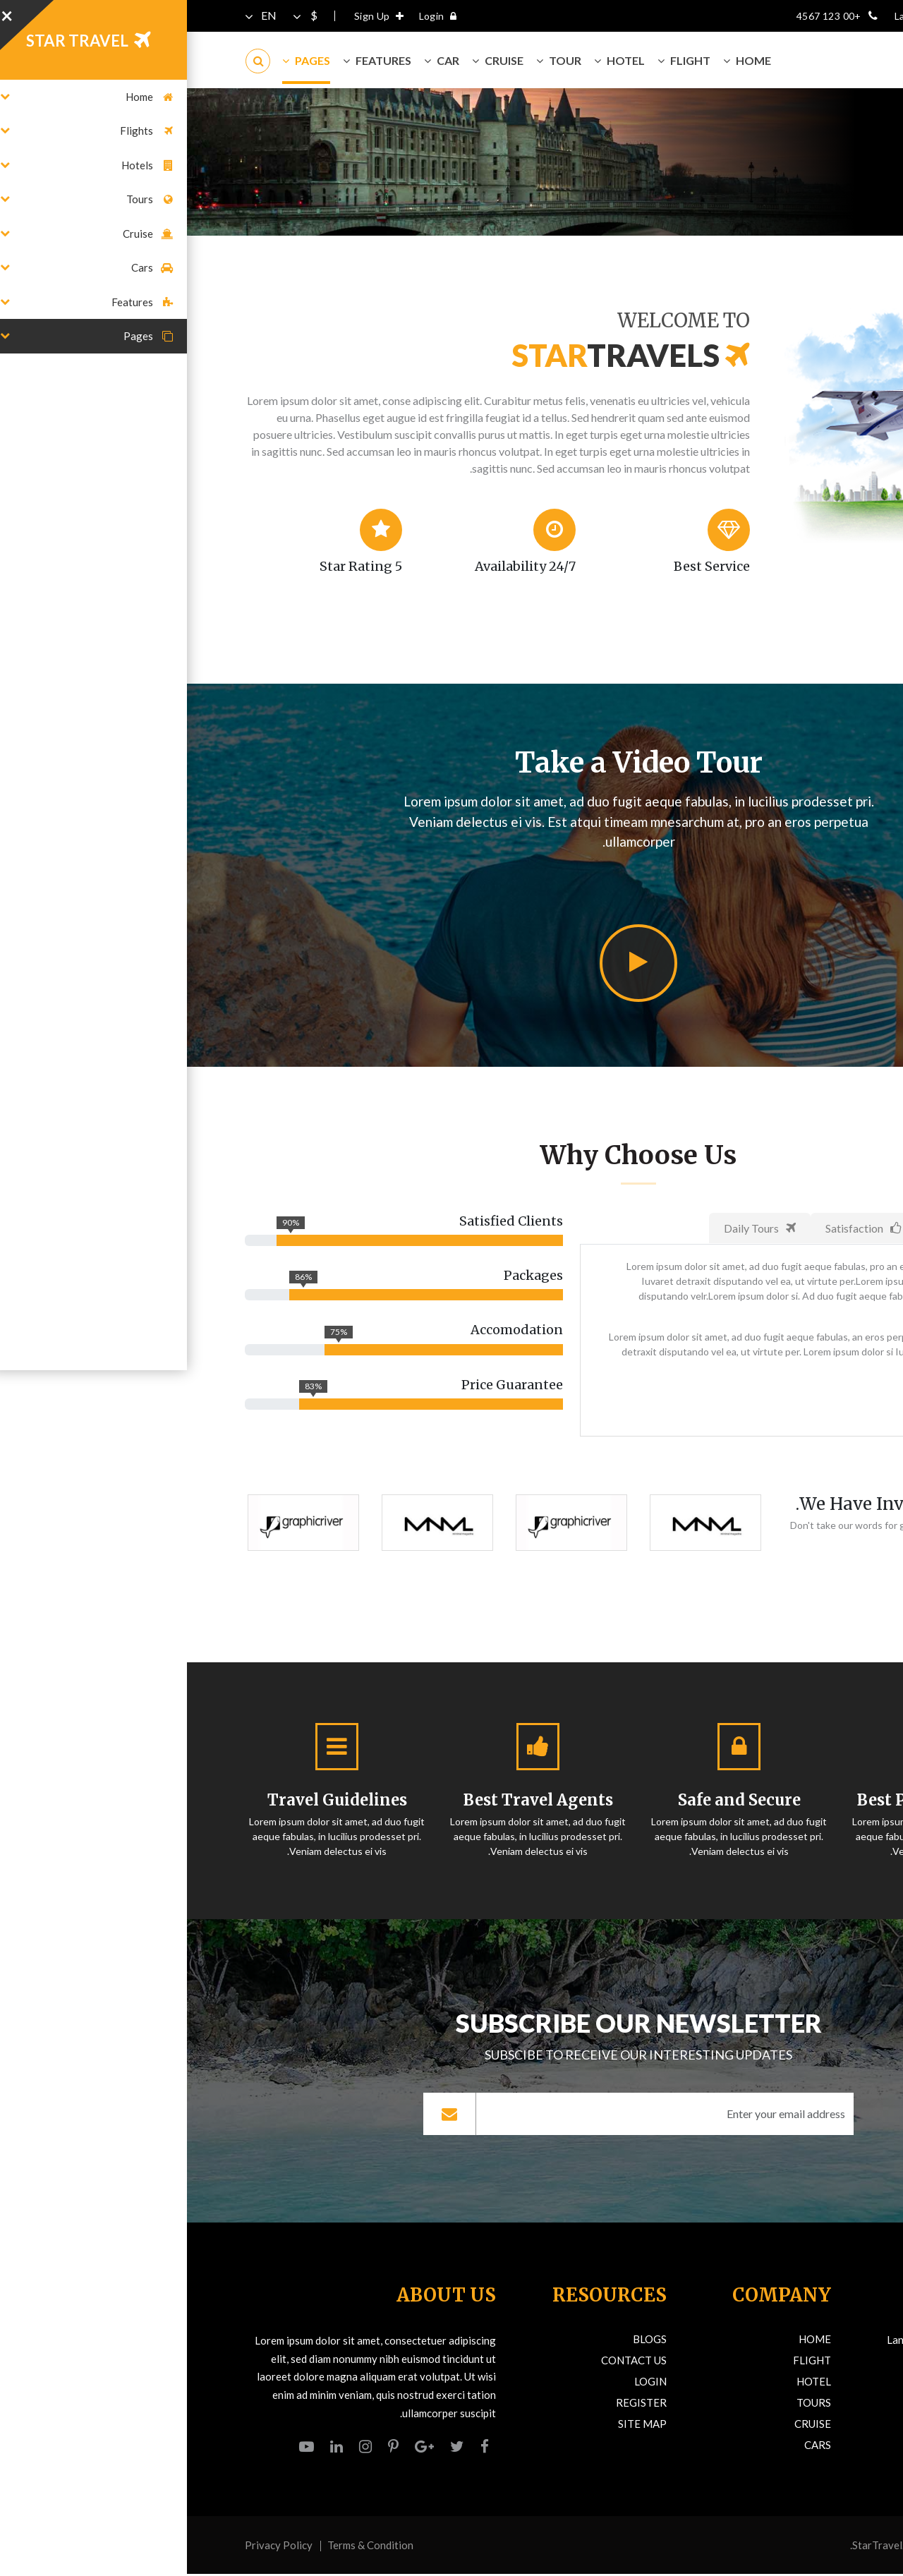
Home (832, 179)
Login (254, 16)
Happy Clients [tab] (787, 1227)
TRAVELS (764, 60)
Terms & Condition (183, 2547)
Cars (630, 2447)
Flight (497, 60)
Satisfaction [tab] (676, 1227)
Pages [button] (119, 60)
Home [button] (560, 60)
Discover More (781, 1402)
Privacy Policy (92, 2547)
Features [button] (190, 60)
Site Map (455, 2425)
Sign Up (195, 16)
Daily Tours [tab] (573, 1227)
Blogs (463, 2341)
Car (254, 60)
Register (454, 2404)
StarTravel (690, 2547)
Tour (371, 60)
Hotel (432, 60)
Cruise (311, 60)
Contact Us (447, 2362)
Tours (627, 2404)
